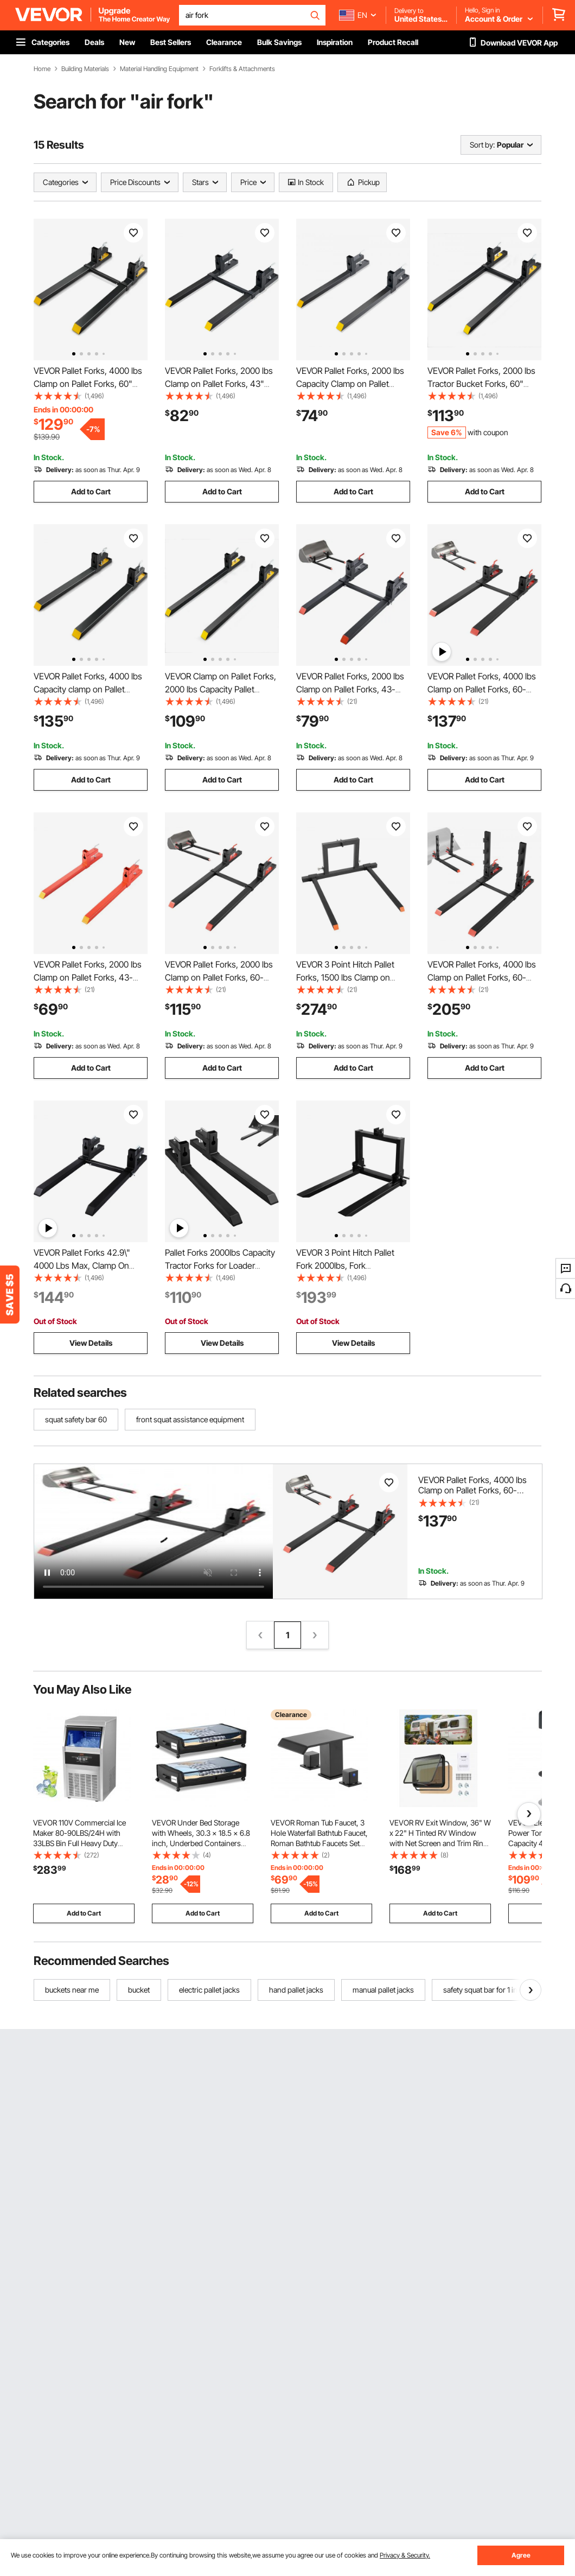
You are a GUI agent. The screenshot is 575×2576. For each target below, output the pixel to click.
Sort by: (482, 144)
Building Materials (85, 69)
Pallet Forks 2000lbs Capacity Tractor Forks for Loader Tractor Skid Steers (220, 1265)
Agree (521, 2555)
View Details (90, 1342)
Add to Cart (91, 491)
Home (42, 69)
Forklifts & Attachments (242, 69)
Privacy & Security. (405, 2555)
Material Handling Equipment (159, 69)
